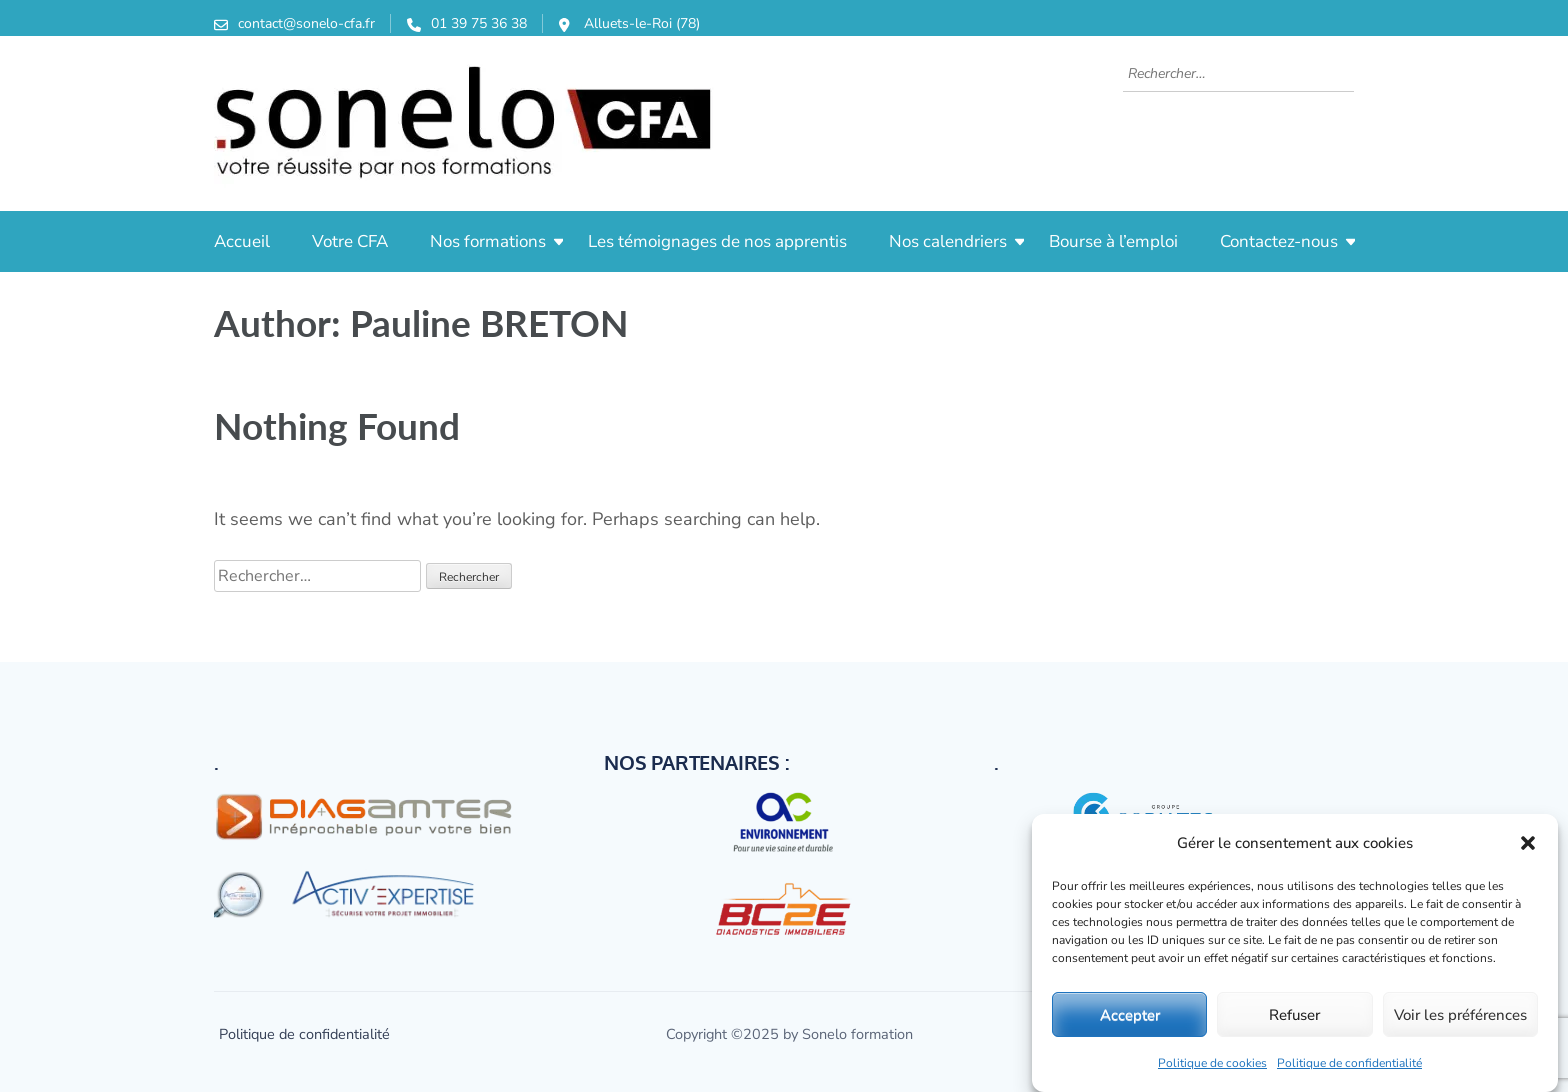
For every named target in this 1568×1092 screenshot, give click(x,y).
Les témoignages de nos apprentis (717, 241)
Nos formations (488, 241)
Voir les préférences (1460, 1015)
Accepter (1130, 1015)
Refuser (1294, 1015)
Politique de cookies (1212, 1063)
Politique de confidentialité (1349, 1063)
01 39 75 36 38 (479, 23)
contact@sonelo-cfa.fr (306, 23)
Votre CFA (350, 241)
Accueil (242, 241)
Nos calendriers (948, 241)
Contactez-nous (1279, 241)
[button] (1528, 843)
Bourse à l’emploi (1113, 241)
